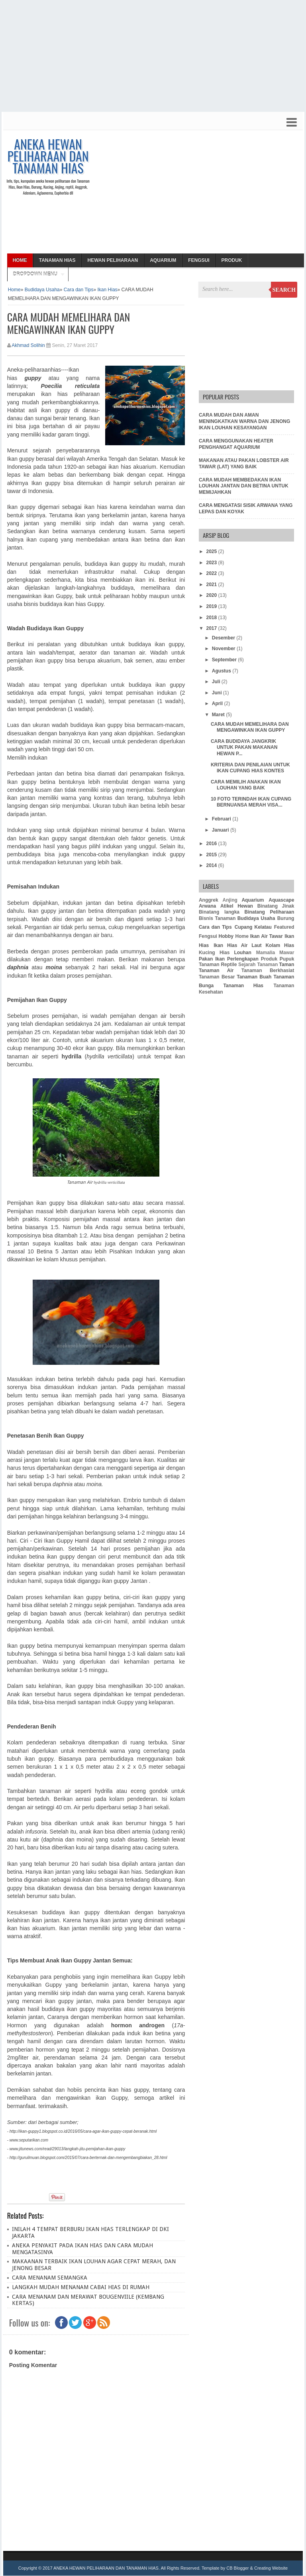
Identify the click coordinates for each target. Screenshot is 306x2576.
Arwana (207, 906)
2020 (212, 595)
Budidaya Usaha (42, 289)
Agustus (222, 671)
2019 (212, 606)
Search (284, 290)
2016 (212, 843)
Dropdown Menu (35, 274)
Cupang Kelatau (253, 927)
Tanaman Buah (254, 977)
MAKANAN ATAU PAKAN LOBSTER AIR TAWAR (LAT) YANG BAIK (244, 464)
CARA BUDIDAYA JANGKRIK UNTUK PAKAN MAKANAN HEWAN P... (244, 747)
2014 (212, 865)
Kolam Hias (279, 945)
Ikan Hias (108, 289)
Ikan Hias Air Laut (237, 945)
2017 (212, 628)
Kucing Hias (214, 952)
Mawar (286, 952)
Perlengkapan (243, 959)
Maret (219, 714)
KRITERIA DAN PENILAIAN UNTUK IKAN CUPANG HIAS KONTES (250, 768)
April (218, 703)
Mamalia (265, 952)
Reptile (229, 964)
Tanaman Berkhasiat (267, 970)
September (225, 660)
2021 (212, 584)
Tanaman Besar (217, 977)
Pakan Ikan (212, 959)
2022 (212, 573)
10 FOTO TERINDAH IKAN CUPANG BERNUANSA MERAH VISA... (251, 802)
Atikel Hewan (236, 906)
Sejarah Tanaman (258, 964)
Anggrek (208, 900)
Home (20, 260)
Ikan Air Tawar (266, 936)
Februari (222, 819)
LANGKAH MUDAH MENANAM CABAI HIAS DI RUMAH (80, 2287)
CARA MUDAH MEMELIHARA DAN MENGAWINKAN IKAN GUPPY (250, 727)
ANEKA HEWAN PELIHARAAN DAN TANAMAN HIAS (47, 155)
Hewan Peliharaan (112, 260)
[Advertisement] (153, 55)
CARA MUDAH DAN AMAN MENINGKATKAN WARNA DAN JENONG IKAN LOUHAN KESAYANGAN (244, 421)
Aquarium (163, 260)
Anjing (229, 900)
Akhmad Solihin (28, 345)
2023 (212, 562)
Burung (285, 918)
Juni (217, 693)
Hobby (226, 936)
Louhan (242, 952)
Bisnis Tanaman (217, 918)
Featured (284, 927)
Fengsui (198, 260)
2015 (212, 854)
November (224, 648)
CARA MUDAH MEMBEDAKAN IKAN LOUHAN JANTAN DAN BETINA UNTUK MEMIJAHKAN (243, 486)
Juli (217, 681)
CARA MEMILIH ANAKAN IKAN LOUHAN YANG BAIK (246, 785)
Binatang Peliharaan (269, 912)
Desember (224, 638)
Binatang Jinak (275, 906)
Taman (286, 964)
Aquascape (281, 900)
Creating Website (271, 2568)
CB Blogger (237, 2568)
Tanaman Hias (57, 260)
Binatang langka (219, 912)
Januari (221, 830)
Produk (231, 260)
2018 (212, 617)
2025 (212, 551)
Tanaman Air (216, 970)
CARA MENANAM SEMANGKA (49, 2277)
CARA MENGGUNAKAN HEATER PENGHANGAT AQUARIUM (236, 444)
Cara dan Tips (79, 289)
